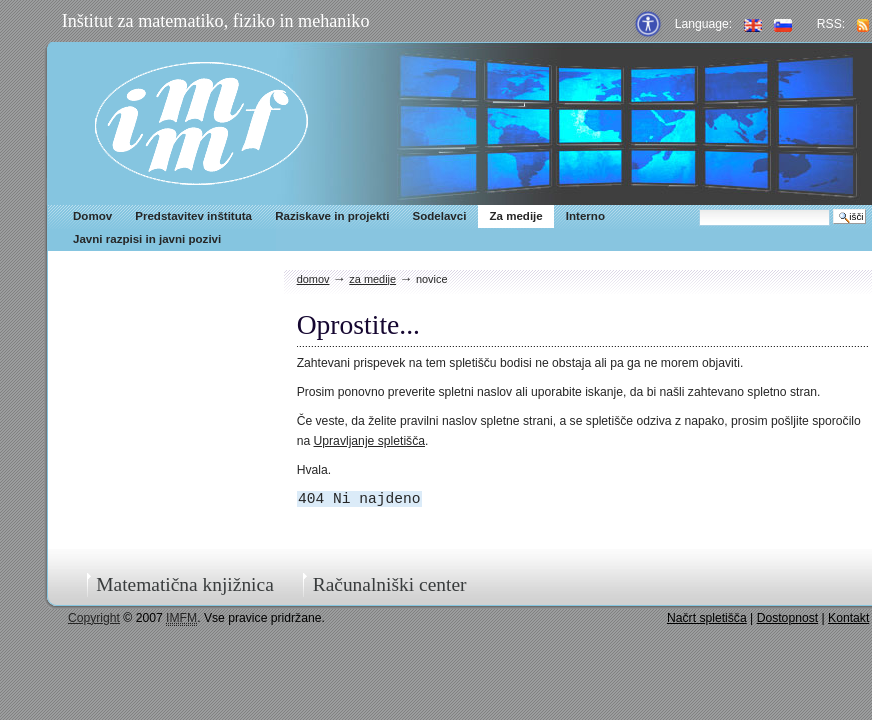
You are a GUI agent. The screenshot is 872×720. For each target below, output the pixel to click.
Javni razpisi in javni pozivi (147, 239)
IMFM (201, 123)
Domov (92, 216)
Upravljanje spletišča (369, 441)
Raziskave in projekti (332, 216)
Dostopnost (788, 618)
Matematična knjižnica (185, 584)
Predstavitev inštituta (193, 216)
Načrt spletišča (707, 618)
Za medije (515, 216)
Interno (585, 216)
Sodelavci (439, 216)
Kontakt (848, 618)
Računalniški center (390, 584)
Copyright (94, 618)
